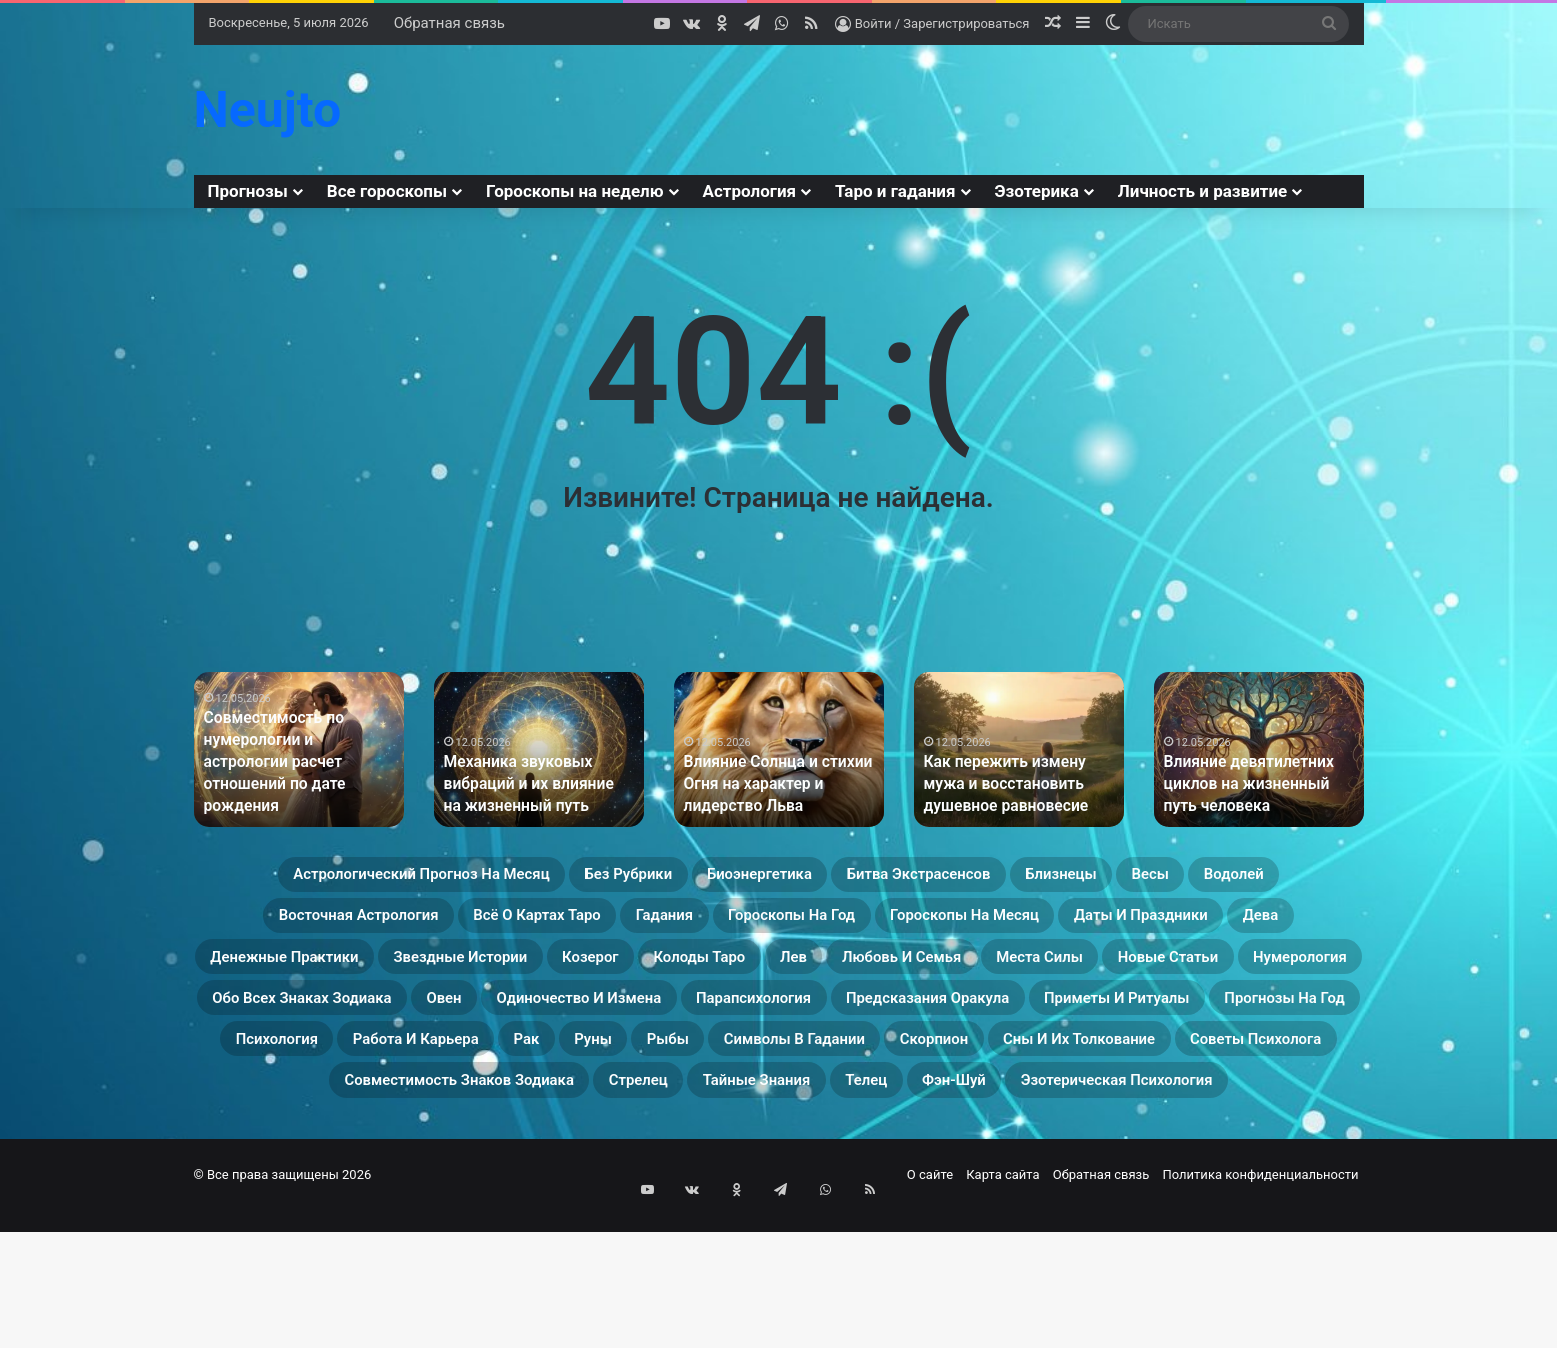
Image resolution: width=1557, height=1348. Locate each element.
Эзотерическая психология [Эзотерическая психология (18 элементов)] (1042, 1214)
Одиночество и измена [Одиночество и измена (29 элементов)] (735, 1070)
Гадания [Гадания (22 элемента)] (1011, 926)
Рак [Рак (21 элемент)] (1083, 1118)
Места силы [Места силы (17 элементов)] (828, 1022)
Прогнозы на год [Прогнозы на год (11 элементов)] (585, 1118)
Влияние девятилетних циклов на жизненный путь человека (1254, 786)
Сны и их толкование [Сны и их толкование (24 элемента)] (677, 1166)
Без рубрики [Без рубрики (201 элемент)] (696, 878)
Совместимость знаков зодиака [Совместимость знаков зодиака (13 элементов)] (1190, 1166)
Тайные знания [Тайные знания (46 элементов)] (578, 1214)
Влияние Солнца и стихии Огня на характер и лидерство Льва (768, 786)
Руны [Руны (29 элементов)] (1166, 1118)
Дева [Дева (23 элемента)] (721, 974)
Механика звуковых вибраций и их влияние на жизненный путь (529, 786)
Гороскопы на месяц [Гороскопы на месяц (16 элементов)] (337, 974)
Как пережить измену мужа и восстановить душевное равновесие (1016, 786)
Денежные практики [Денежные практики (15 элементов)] (884, 974)
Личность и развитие (1202, 191)
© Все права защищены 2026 (283, 1311)
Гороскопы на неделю (575, 191)
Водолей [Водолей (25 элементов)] (426, 926)
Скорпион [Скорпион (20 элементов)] (489, 1166)
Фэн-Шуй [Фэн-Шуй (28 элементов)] (830, 1214)
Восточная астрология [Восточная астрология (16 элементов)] (614, 926)
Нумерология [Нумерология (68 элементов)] (1164, 1022)
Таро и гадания (895, 191)
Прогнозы (248, 191)
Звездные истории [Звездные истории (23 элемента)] (1114, 974)
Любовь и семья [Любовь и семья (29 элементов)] (649, 1022)
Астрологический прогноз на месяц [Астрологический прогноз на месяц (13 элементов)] (424, 878)
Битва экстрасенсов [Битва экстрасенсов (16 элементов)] (1072, 878)
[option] (299, 749)
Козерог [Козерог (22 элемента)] (1282, 974)
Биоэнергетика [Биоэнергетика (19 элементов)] (865, 878)
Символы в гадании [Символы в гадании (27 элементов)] (308, 1166)
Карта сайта (1002, 1311)
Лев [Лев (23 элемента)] (511, 1022)
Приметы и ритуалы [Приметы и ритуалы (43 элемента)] (367, 1118)
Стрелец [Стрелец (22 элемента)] (425, 1214)
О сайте (930, 1311)
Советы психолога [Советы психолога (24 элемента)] (907, 1166)
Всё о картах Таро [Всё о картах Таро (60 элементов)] (846, 926)
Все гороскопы (387, 191)
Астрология (750, 191)
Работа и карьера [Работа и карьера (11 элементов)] (941, 1118)
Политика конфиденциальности (1261, 1311)
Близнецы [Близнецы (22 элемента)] (1257, 878)
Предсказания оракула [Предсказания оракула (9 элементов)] (1190, 1070)
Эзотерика (1037, 191)
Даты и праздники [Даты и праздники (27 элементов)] (567, 974)
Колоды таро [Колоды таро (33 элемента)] (391, 1022)
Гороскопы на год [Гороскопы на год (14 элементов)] (1175, 926)
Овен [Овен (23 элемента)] (561, 1070)
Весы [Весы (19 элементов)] (321, 926)
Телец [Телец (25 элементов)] (719, 1214)
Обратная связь (449, 23)
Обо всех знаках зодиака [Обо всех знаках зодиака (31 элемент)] (377, 1070)
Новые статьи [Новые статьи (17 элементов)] (993, 1022)
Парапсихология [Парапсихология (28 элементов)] (963, 1070)
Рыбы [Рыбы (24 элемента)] (1259, 1118)
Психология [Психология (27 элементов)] (761, 1118)
